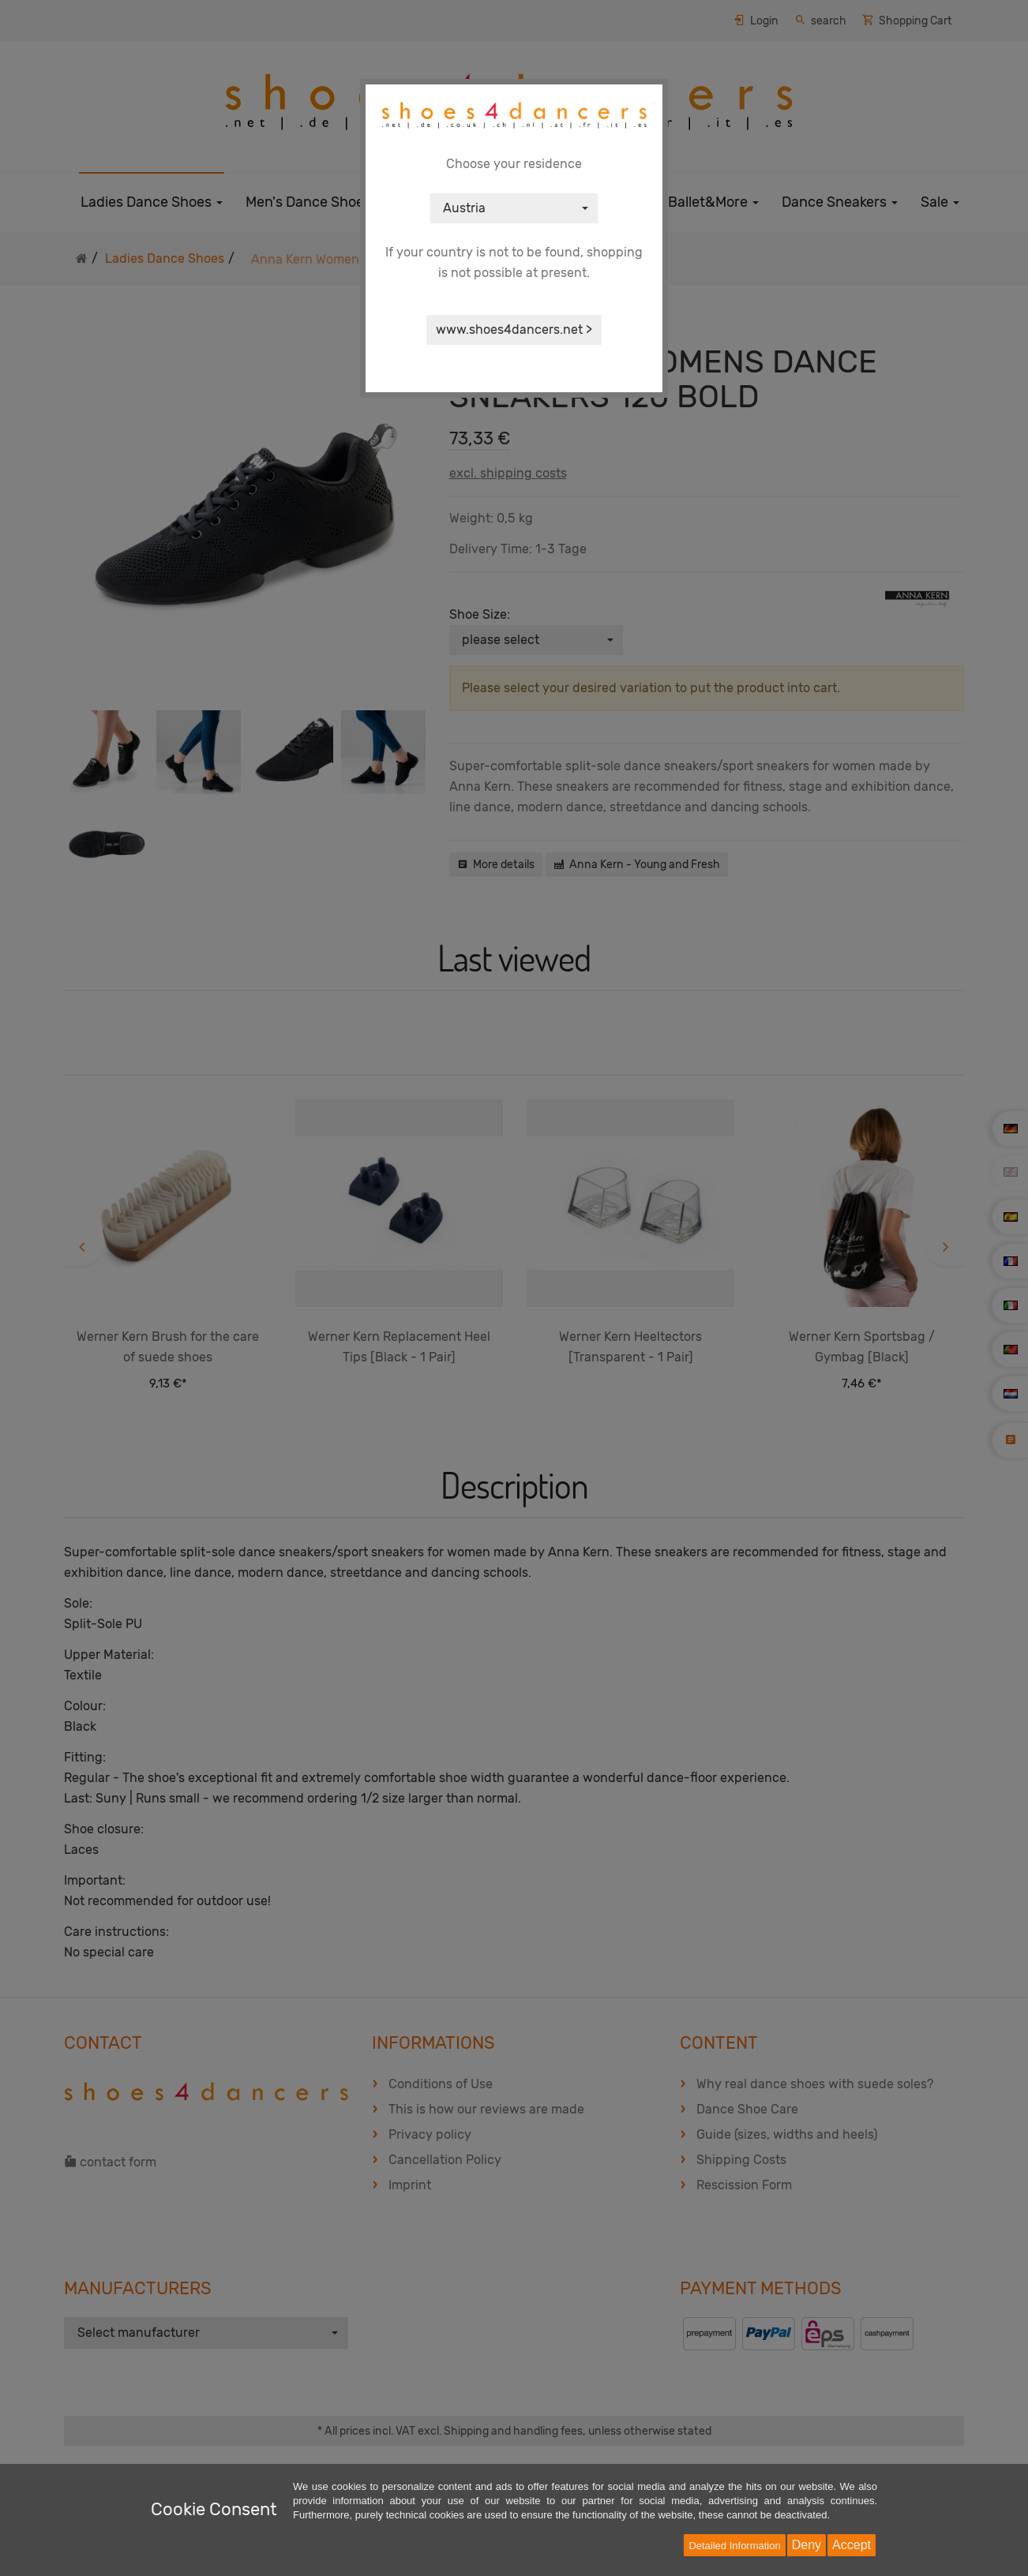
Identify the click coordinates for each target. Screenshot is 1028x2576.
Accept (851, 2545)
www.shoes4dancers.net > (514, 329)
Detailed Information (734, 2546)
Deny (806, 2545)
